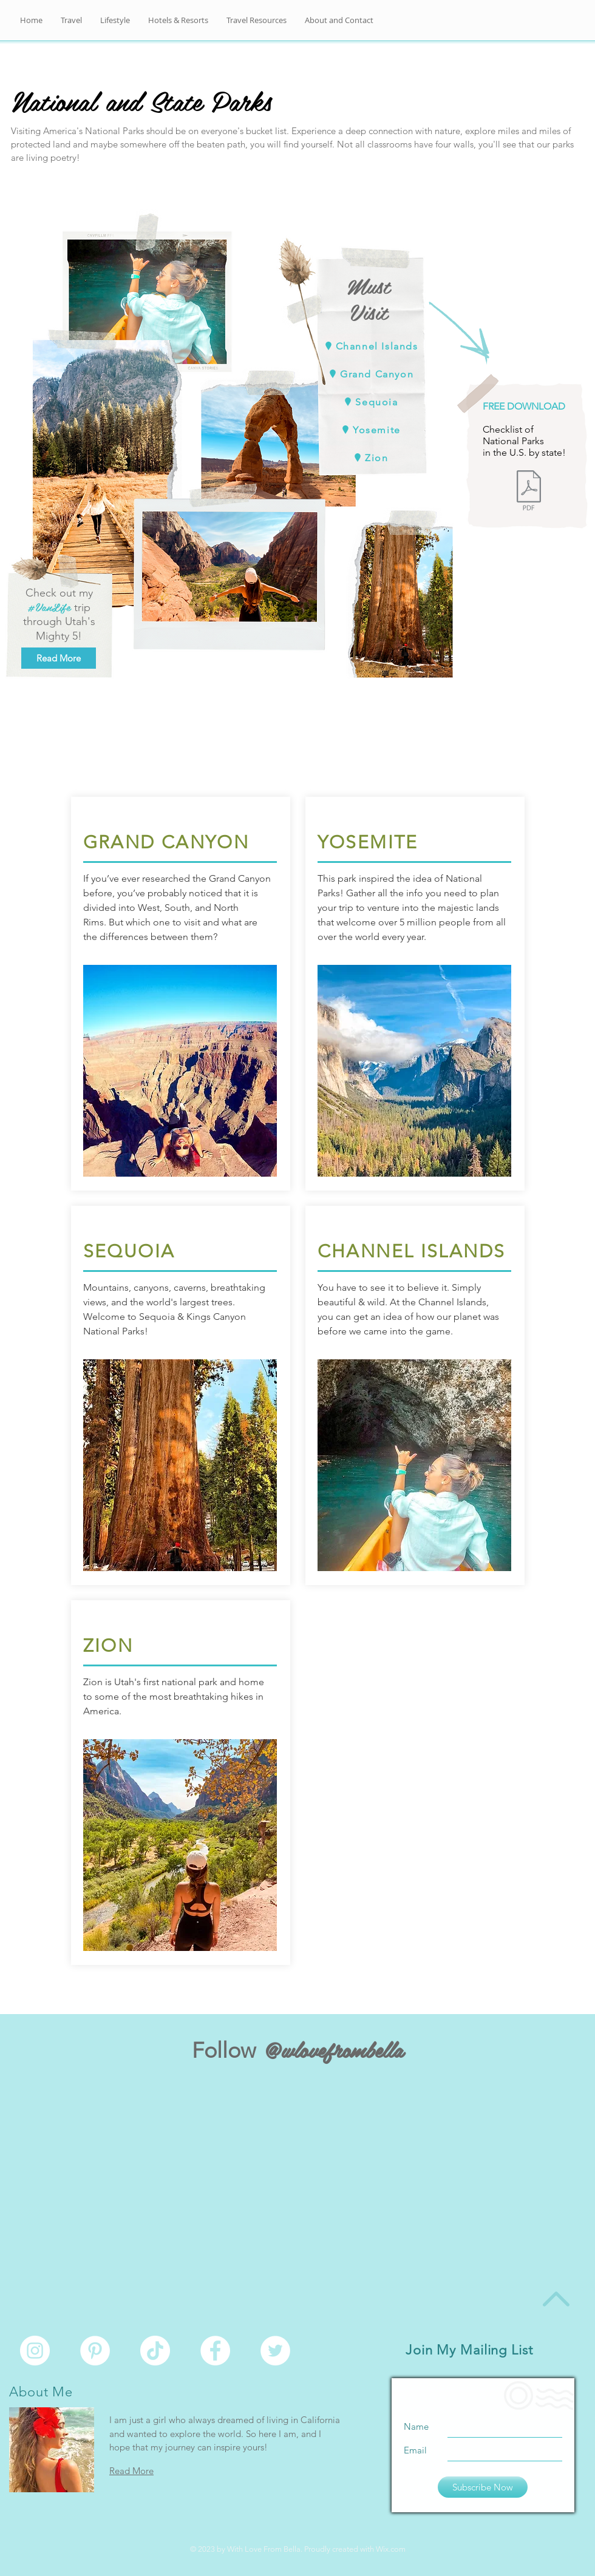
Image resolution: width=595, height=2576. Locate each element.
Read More (131, 2470)
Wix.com (391, 2549)
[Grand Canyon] (370, 374)
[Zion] (370, 457)
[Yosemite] (370, 430)
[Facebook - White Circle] (215, 2350)
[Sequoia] (370, 402)
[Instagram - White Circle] (35, 2350)
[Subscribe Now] (483, 2487)
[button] (339, 20)
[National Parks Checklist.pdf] (528, 491)
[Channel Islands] (370, 346)
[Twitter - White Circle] (275, 2350)
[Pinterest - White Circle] (95, 2350)
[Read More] (58, 658)
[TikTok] (155, 2350)
